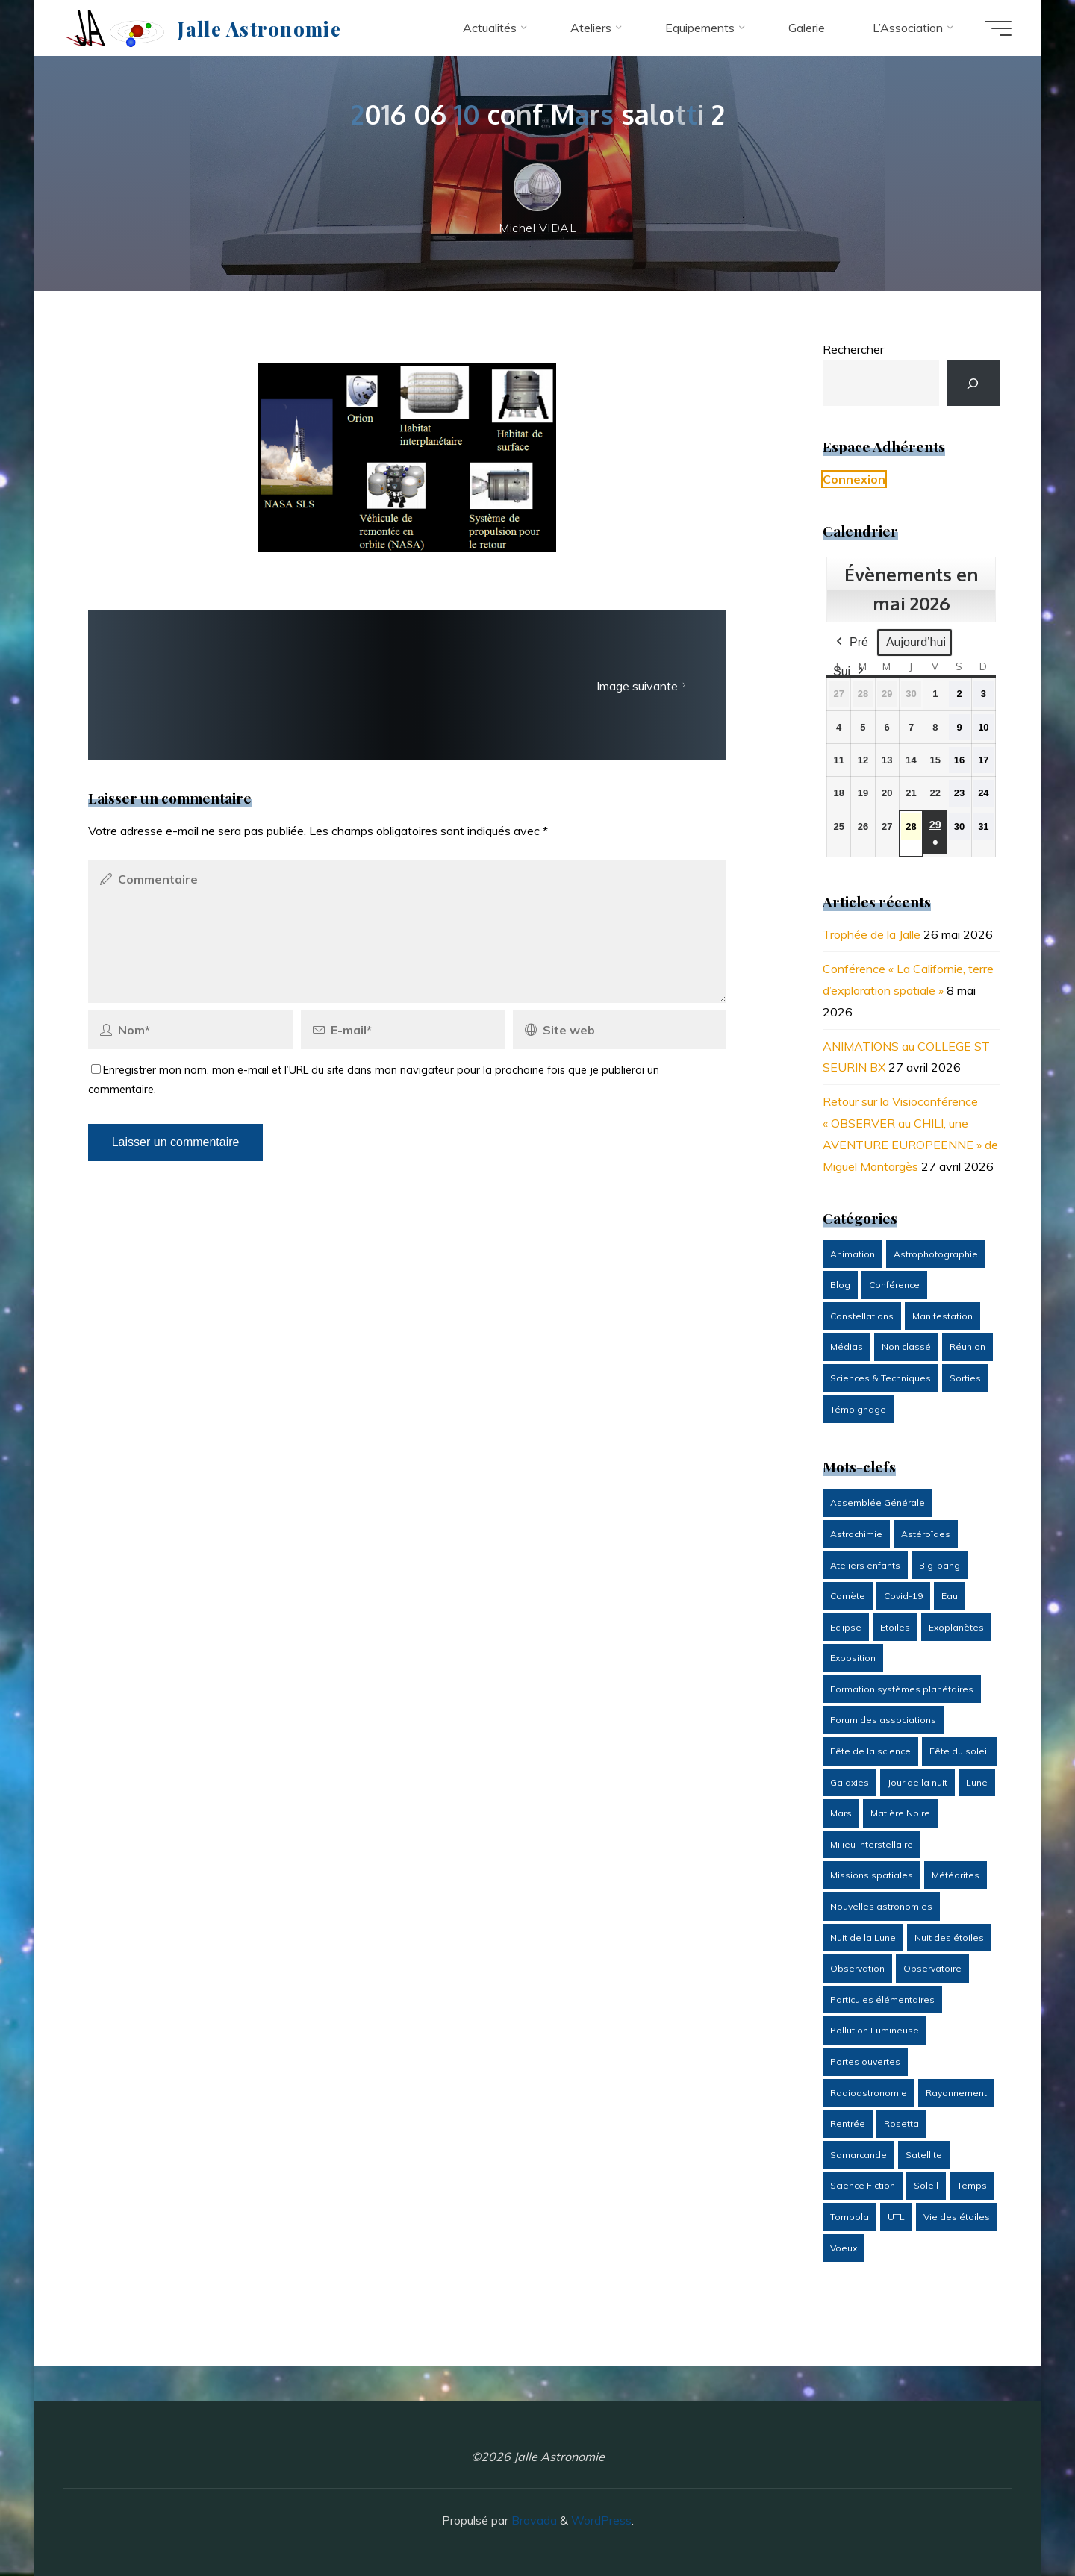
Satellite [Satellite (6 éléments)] (924, 2154)
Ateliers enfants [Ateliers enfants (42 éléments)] (865, 1565)
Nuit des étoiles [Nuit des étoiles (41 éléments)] (949, 1937)
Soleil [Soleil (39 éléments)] (926, 2185)
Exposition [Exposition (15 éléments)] (853, 1657)
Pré (850, 642)
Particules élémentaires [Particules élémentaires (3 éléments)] (882, 1999)
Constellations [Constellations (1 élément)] (862, 1316)
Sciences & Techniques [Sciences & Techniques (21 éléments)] (880, 1378)
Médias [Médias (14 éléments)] (846, 1346)
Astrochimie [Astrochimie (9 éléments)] (856, 1533)
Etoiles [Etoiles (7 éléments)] (895, 1627)
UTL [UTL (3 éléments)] (896, 2216)
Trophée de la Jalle (871, 934)
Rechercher (853, 349)
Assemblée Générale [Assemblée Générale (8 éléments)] (877, 1502)
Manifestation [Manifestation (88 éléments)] (942, 1316)
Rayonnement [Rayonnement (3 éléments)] (956, 2092)
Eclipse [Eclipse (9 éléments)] (845, 1627)
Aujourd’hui (915, 642)
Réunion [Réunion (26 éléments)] (967, 1346)
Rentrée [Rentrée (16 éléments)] (847, 2123)
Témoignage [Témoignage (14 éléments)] (858, 1409)
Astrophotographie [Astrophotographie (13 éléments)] (936, 1254)
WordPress (601, 2520)
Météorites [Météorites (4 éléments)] (955, 1875)
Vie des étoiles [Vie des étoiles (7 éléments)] (956, 2216)
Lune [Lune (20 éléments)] (977, 1782)
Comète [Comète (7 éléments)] (847, 1595)
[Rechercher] (973, 383)
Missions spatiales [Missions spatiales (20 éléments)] (871, 1875)
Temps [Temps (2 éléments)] (972, 2185)
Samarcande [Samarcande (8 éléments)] (858, 2154)
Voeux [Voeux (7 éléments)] (843, 2248)
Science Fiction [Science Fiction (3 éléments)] (862, 2185)
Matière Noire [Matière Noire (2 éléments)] (900, 1813)
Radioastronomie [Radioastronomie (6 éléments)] (868, 2092)
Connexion (854, 479)
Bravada (532, 2520)
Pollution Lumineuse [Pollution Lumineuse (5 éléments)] (874, 2030)
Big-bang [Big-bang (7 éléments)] (939, 1565)
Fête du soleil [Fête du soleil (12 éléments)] (959, 1751)
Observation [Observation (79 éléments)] (857, 1968)
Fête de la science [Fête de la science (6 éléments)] (870, 1751)
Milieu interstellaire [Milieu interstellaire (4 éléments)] (871, 1844)
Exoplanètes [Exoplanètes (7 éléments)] (956, 1627)
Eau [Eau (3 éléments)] (949, 1595)
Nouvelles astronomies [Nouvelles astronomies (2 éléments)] (881, 1906)
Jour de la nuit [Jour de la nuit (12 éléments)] (917, 1782)
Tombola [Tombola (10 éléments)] (849, 2216)
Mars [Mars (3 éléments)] (841, 1813)
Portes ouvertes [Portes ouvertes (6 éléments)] (865, 2061)
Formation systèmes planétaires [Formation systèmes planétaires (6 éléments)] (901, 1689)
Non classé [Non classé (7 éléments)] (906, 1346)
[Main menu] (998, 28)
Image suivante (643, 685)
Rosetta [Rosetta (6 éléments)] (901, 2123)
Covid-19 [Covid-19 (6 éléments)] (903, 1595)
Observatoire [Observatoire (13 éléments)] (932, 1968)
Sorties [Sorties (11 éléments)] (965, 1378)
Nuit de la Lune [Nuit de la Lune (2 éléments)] (863, 1937)
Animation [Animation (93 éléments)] (852, 1254)
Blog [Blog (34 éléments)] (840, 1284)
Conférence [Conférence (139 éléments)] (894, 1284)
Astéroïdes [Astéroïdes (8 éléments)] (925, 1533)
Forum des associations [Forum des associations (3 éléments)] (883, 1719)
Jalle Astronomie (258, 27)
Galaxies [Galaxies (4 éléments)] (849, 1782)
